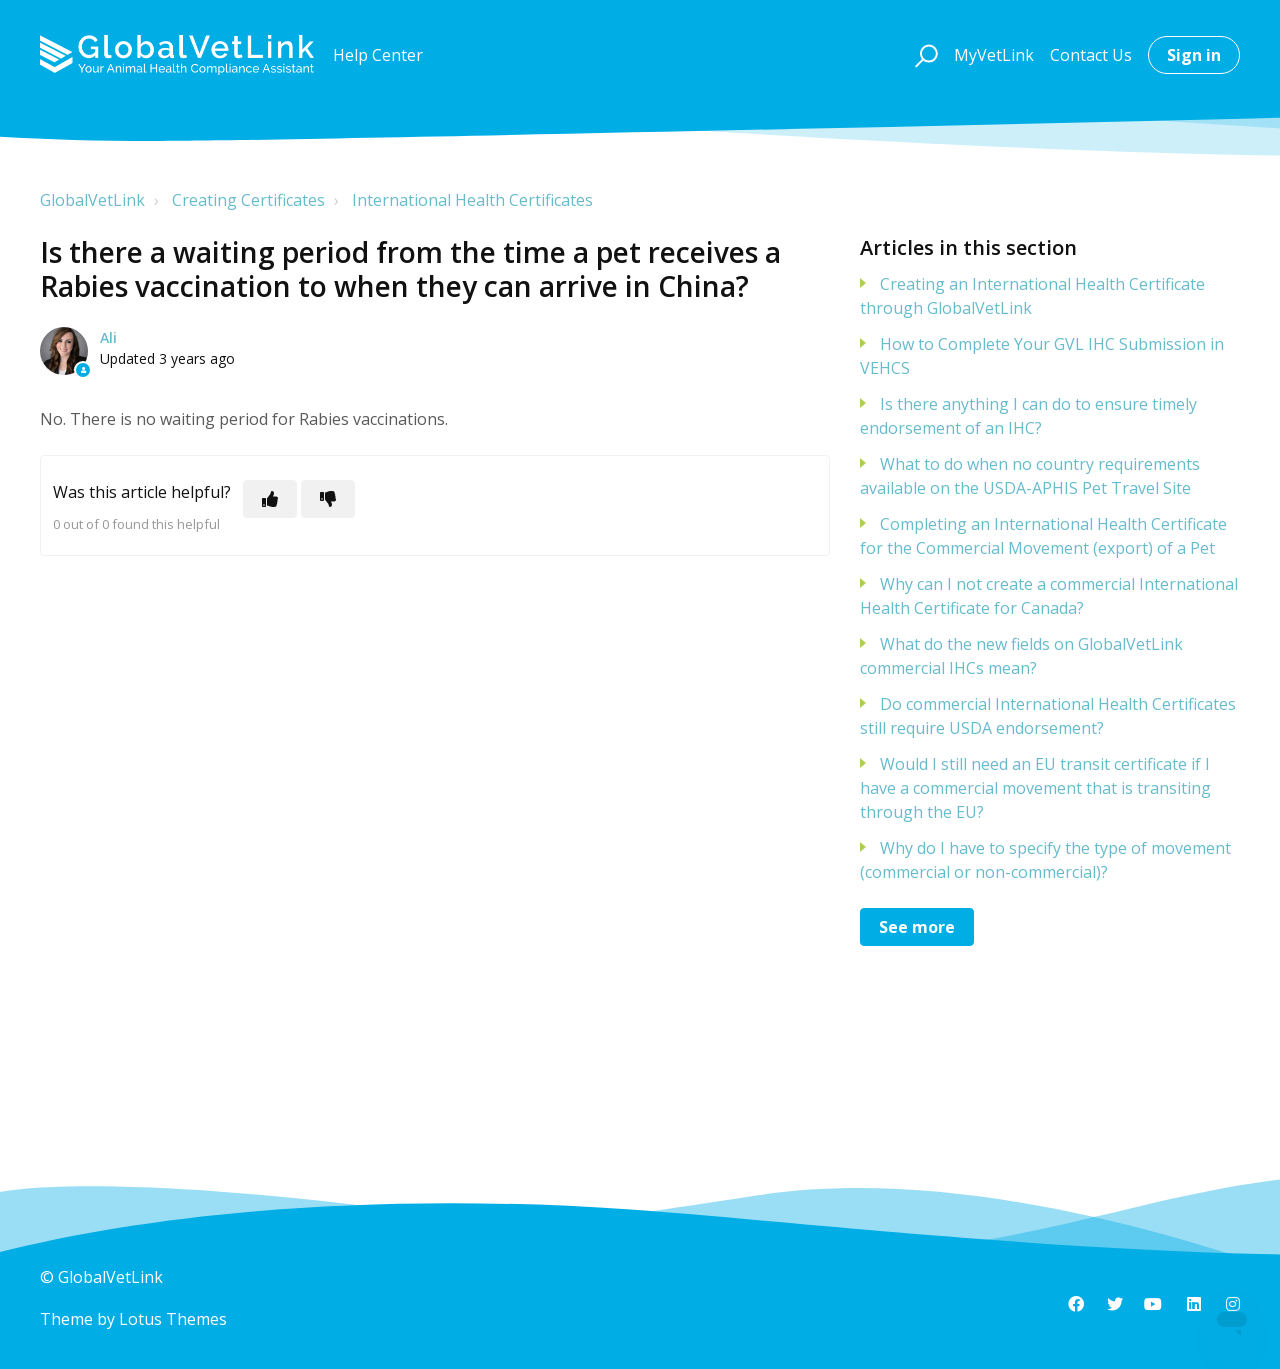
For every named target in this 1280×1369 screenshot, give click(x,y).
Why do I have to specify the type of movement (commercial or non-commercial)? (1045, 860)
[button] (923, 55)
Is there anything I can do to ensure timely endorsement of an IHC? (1028, 416)
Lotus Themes (173, 1319)
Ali (108, 337)
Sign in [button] (1194, 55)
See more (917, 927)
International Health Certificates (472, 200)
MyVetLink (994, 55)
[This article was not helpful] (328, 499)
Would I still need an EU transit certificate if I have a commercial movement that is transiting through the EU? (1035, 788)
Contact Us (1091, 55)
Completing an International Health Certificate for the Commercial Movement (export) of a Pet (1043, 536)
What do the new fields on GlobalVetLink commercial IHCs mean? (1021, 656)
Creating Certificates (248, 200)
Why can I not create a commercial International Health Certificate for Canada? (1049, 596)
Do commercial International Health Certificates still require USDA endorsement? (1048, 716)
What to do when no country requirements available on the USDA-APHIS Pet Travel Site (1030, 476)
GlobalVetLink (92, 200)
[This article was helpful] (270, 499)
